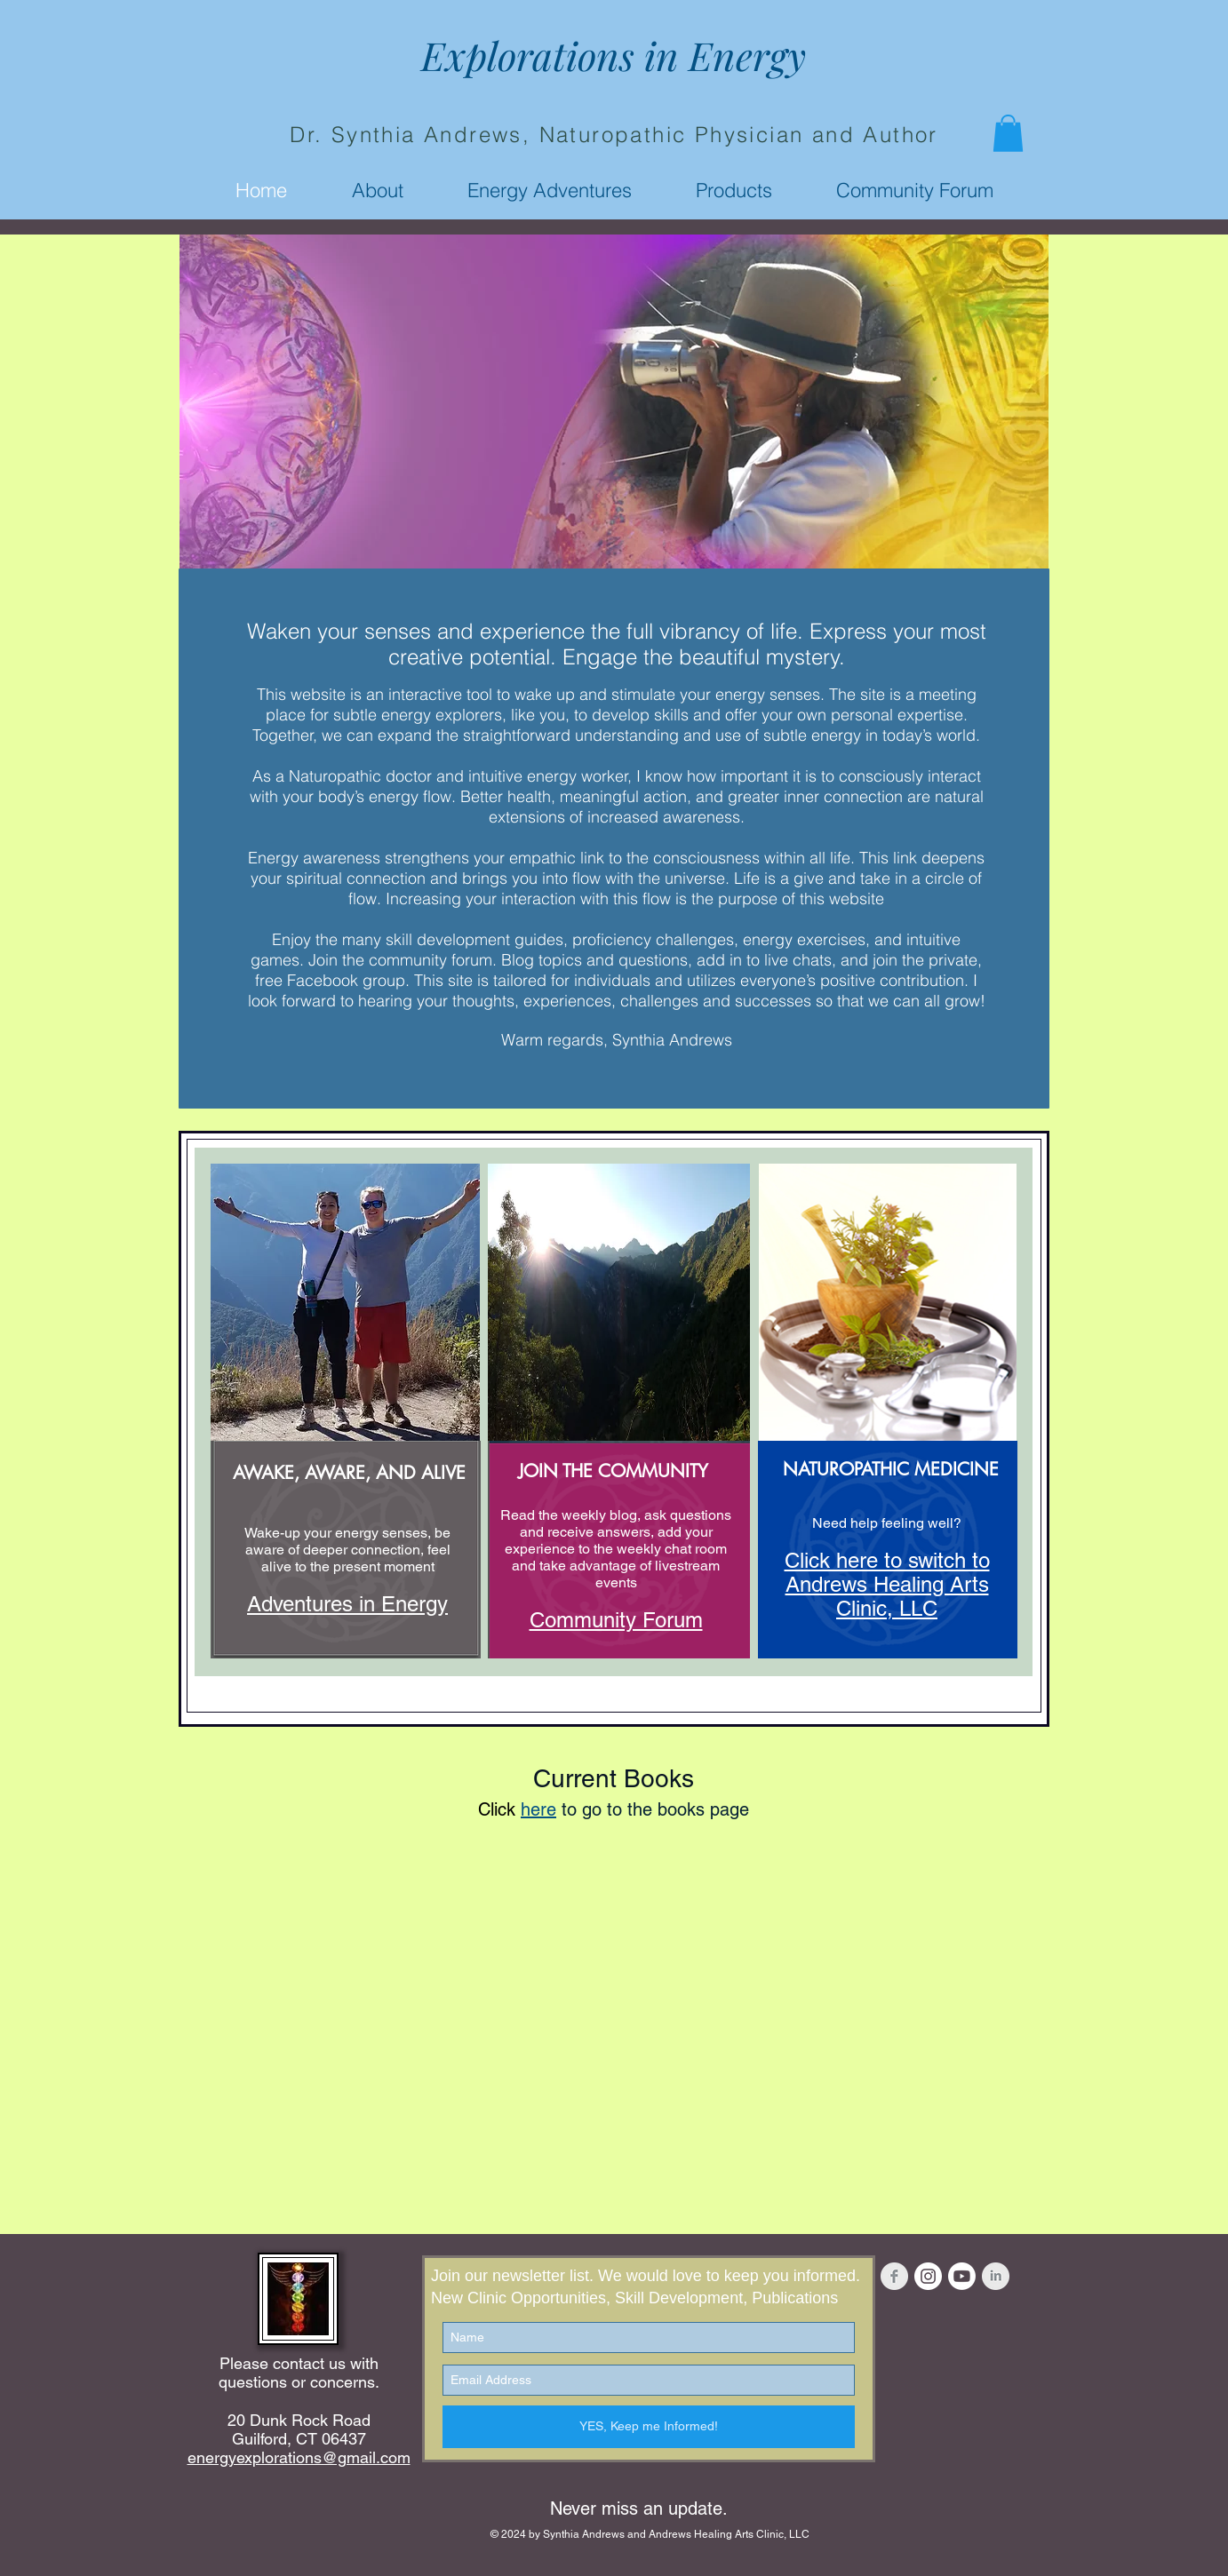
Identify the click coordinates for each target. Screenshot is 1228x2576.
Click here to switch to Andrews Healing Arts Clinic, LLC (887, 1584)
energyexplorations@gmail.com (299, 2457)
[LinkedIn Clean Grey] (995, 2276)
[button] (1008, 133)
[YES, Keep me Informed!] (649, 2426)
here (538, 1809)
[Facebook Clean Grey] (894, 2276)
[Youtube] (962, 2276)
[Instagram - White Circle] (928, 2276)
